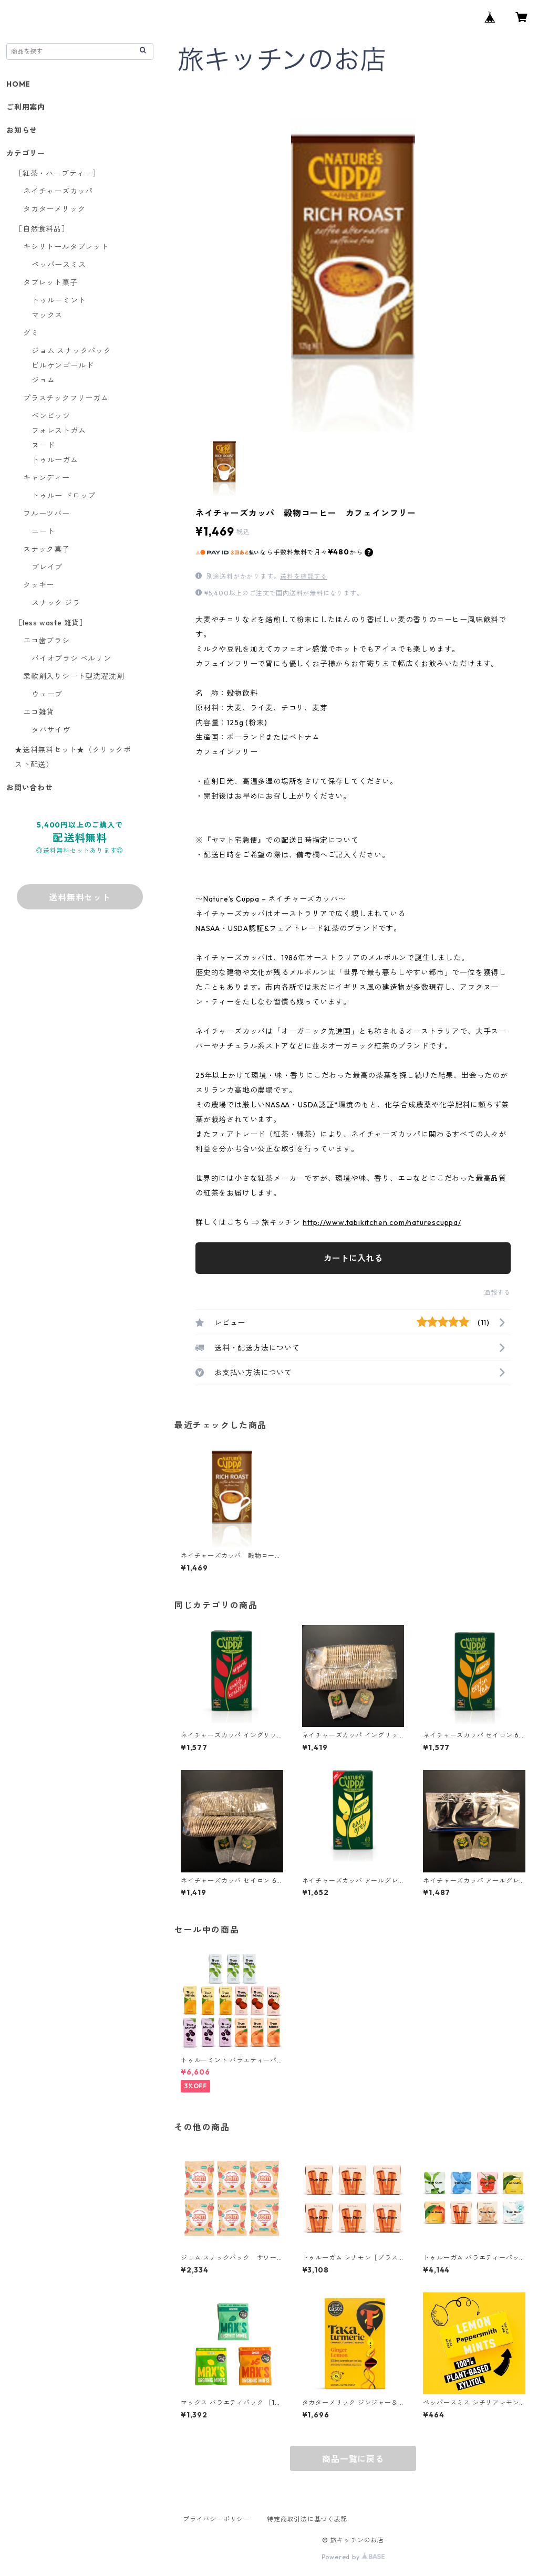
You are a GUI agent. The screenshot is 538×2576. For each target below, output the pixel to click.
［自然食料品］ (42, 229)
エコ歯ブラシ (46, 640)
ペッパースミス (59, 264)
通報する (497, 1292)
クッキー (38, 585)
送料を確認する (303, 576)
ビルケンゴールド (63, 365)
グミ (31, 333)
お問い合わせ (29, 787)
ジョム (43, 380)
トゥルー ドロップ (64, 495)
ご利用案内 (25, 107)
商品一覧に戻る (353, 2459)
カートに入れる (353, 1258)
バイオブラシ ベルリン (71, 658)
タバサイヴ (51, 730)
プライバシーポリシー (216, 2519)
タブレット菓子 (50, 282)
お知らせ (21, 130)
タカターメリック (54, 209)
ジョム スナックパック (71, 350)
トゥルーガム (55, 460)
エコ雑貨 (38, 712)
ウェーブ (47, 694)
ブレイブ (47, 567)
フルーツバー (46, 513)
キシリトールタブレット (66, 247)
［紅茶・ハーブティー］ (57, 173)
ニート (43, 531)
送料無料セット (80, 897)
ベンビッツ (51, 416)
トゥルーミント (59, 300)
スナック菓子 (46, 549)
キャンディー (46, 478)
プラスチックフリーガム (66, 398)
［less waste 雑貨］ (51, 622)
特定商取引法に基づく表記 (307, 2519)
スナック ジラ (56, 603)
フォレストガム (59, 430)
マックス (47, 315)
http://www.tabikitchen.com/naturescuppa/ (382, 1222)
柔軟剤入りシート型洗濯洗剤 (73, 676)
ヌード (43, 445)
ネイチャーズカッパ (58, 191)
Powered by (353, 2557)
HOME (18, 84)
